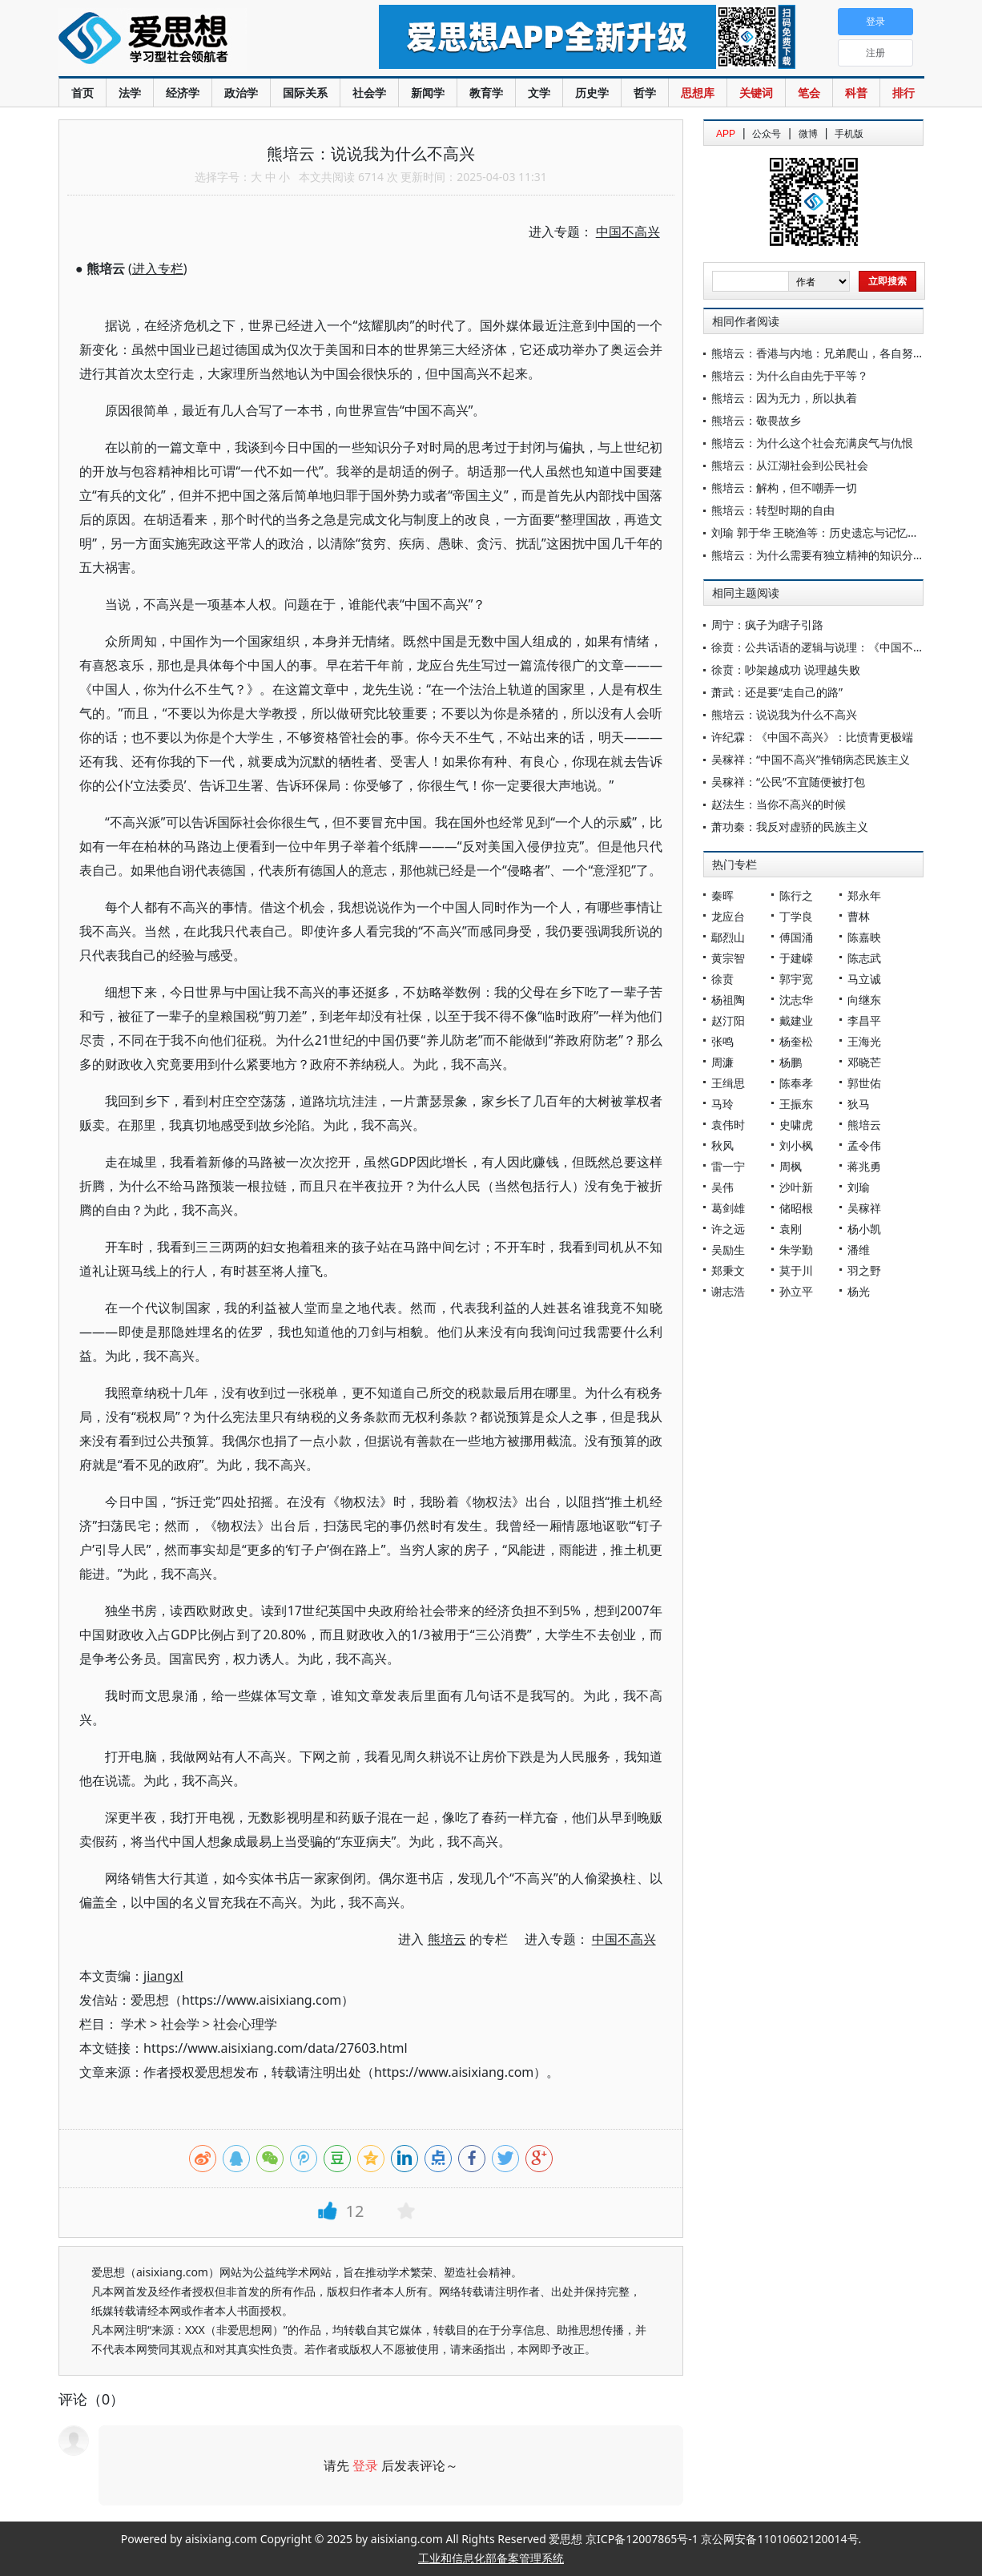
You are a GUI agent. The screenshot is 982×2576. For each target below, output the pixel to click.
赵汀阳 (728, 1020)
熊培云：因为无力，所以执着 (784, 397)
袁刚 (790, 1228)
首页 (82, 92)
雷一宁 (728, 1166)
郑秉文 (728, 1270)
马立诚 (864, 978)
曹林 (858, 916)
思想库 (697, 92)
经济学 (182, 92)
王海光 (864, 1041)
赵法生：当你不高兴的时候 (778, 804)
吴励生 (728, 1249)
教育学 (486, 92)
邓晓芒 (864, 1062)
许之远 (728, 1228)
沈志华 (796, 999)
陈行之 (796, 895)
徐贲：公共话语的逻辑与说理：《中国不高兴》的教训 (845, 647)
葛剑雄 (728, 1207)
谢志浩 (728, 1291)
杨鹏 (790, 1062)
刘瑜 (858, 1187)
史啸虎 (796, 1124)
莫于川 (796, 1270)
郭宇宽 (796, 978)
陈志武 (864, 957)
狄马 (858, 1103)
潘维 (858, 1249)
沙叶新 (796, 1187)
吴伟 (722, 1187)
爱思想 (186, 40)
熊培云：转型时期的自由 (773, 510)
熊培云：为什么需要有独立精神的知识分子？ (823, 554)
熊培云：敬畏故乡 (756, 420)
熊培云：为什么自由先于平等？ (789, 375)
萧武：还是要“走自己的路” (777, 691)
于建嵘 (796, 957)
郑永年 (864, 895)
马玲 (722, 1103)
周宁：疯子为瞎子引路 (767, 624)
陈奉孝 (796, 1082)
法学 (130, 92)
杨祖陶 (728, 999)
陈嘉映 (864, 937)
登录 (365, 2465)
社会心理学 (245, 2024)
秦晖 (722, 895)
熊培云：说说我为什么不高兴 (784, 714)
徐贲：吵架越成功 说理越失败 (785, 669)
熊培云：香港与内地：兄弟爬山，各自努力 (817, 353)
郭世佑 (864, 1082)
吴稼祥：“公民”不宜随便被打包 (788, 781)
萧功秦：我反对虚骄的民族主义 (789, 826)
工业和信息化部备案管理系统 (491, 2558)
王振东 (796, 1103)
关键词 (756, 92)
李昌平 (864, 1020)
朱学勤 (796, 1249)
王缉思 (728, 1082)
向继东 (864, 999)
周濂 (722, 1062)
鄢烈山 (728, 937)
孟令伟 (864, 1145)
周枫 (790, 1166)
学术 (134, 2024)
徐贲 (722, 978)
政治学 (241, 92)
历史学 (592, 92)
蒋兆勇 (864, 1166)
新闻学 (428, 92)
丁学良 (796, 916)
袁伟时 (728, 1124)
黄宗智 (728, 957)
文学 (539, 92)
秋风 (722, 1145)
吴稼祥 (864, 1207)
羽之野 (864, 1270)
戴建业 (796, 1020)
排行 (903, 92)
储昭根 (796, 1207)
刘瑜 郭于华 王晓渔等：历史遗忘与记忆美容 (820, 532)
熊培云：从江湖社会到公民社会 (789, 465)
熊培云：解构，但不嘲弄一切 (784, 487)
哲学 (645, 92)
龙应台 (728, 916)
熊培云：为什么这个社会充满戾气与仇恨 (812, 442)
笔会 (809, 92)
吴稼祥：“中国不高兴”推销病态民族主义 (810, 759)
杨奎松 (796, 1041)
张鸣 (722, 1041)
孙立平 (796, 1291)
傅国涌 (796, 937)
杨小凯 (864, 1228)
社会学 (369, 92)
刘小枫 (796, 1145)
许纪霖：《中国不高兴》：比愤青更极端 (812, 736)
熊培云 (864, 1124)
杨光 (858, 1291)
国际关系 (305, 92)
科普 (856, 92)
